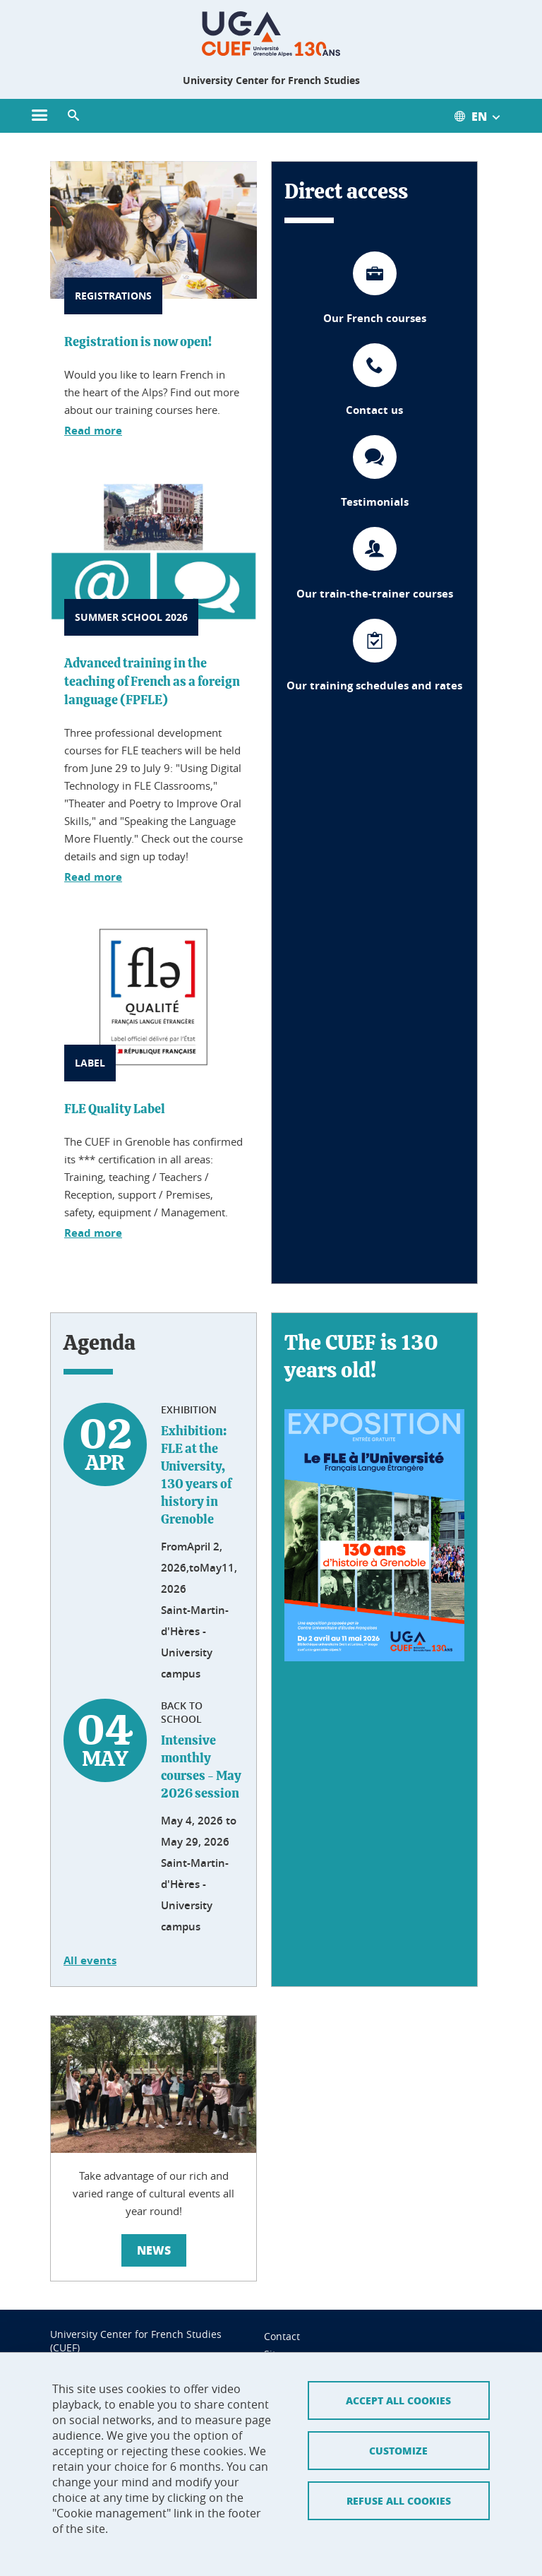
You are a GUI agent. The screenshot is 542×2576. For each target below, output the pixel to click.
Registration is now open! (138, 342)
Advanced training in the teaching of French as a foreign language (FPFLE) (152, 682)
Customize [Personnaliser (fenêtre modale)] (398, 2386)
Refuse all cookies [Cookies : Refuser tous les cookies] (399, 2436)
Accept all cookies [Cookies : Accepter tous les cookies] (398, 2336)
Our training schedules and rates (374, 685)
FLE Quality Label (114, 1109)
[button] (73, 116)
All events (90, 1960)
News (154, 2250)
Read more (93, 430)
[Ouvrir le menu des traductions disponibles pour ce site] (484, 116)
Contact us (374, 410)
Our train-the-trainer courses (374, 593)
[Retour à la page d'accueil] (271, 34)
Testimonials (375, 501)
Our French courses (374, 318)
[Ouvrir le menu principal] (39, 116)
